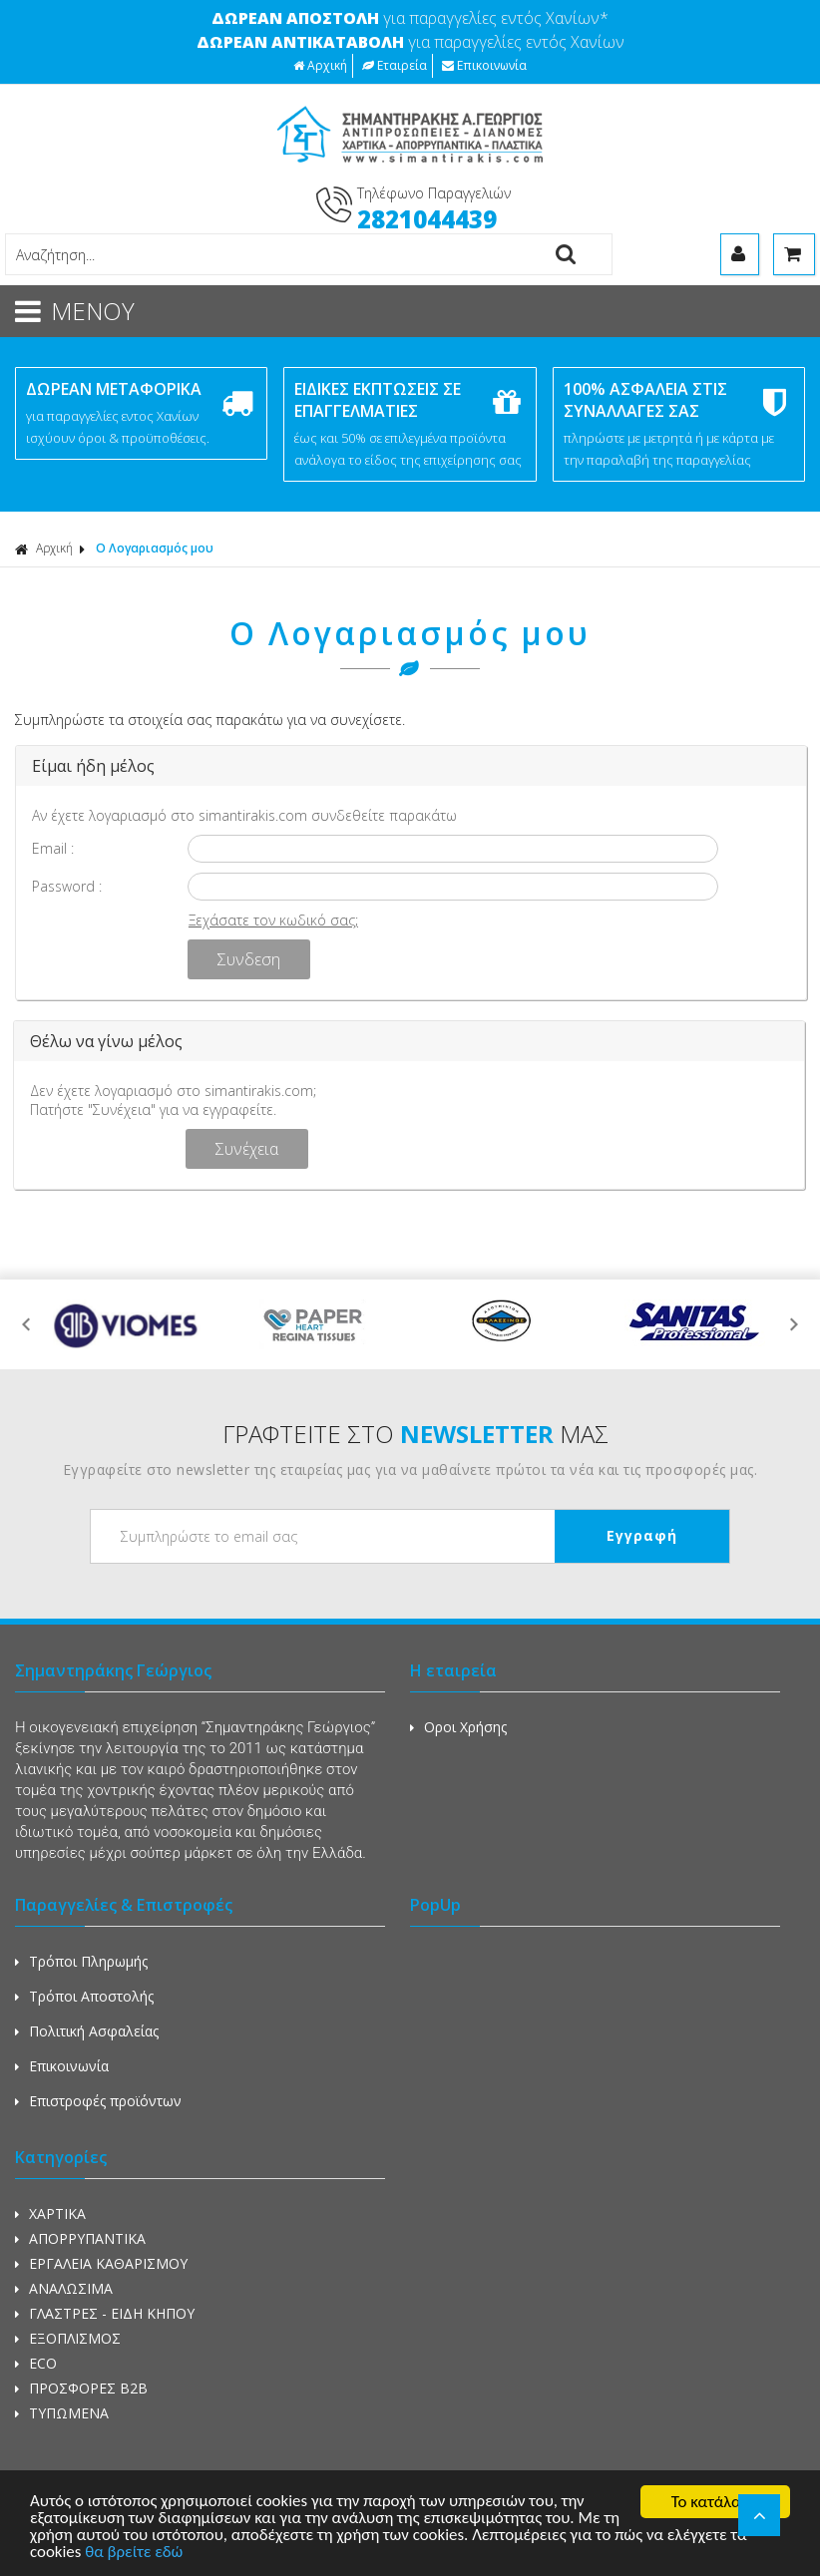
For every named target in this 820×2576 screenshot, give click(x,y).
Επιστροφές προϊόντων (98, 2100)
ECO (36, 2363)
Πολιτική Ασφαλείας (87, 2031)
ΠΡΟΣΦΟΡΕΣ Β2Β (81, 2388)
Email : (53, 848)
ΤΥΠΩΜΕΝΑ (62, 2412)
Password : (67, 886)
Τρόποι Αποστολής (84, 1996)
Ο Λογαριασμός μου (154, 548)
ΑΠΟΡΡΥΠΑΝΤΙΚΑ (80, 2238)
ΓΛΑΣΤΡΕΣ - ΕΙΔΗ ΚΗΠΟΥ (105, 2313)
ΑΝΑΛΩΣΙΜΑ (64, 2288)
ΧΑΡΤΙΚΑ (50, 2213)
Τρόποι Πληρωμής (81, 1961)
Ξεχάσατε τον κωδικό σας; (273, 920)
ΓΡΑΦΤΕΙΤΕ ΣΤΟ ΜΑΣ (415, 1433)
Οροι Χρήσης (458, 1726)
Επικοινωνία (484, 65)
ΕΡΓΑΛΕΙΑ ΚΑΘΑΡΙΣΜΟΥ (101, 2263)
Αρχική (320, 65)
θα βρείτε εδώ (135, 2554)
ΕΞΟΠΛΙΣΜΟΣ (68, 2338)
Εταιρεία (394, 65)
